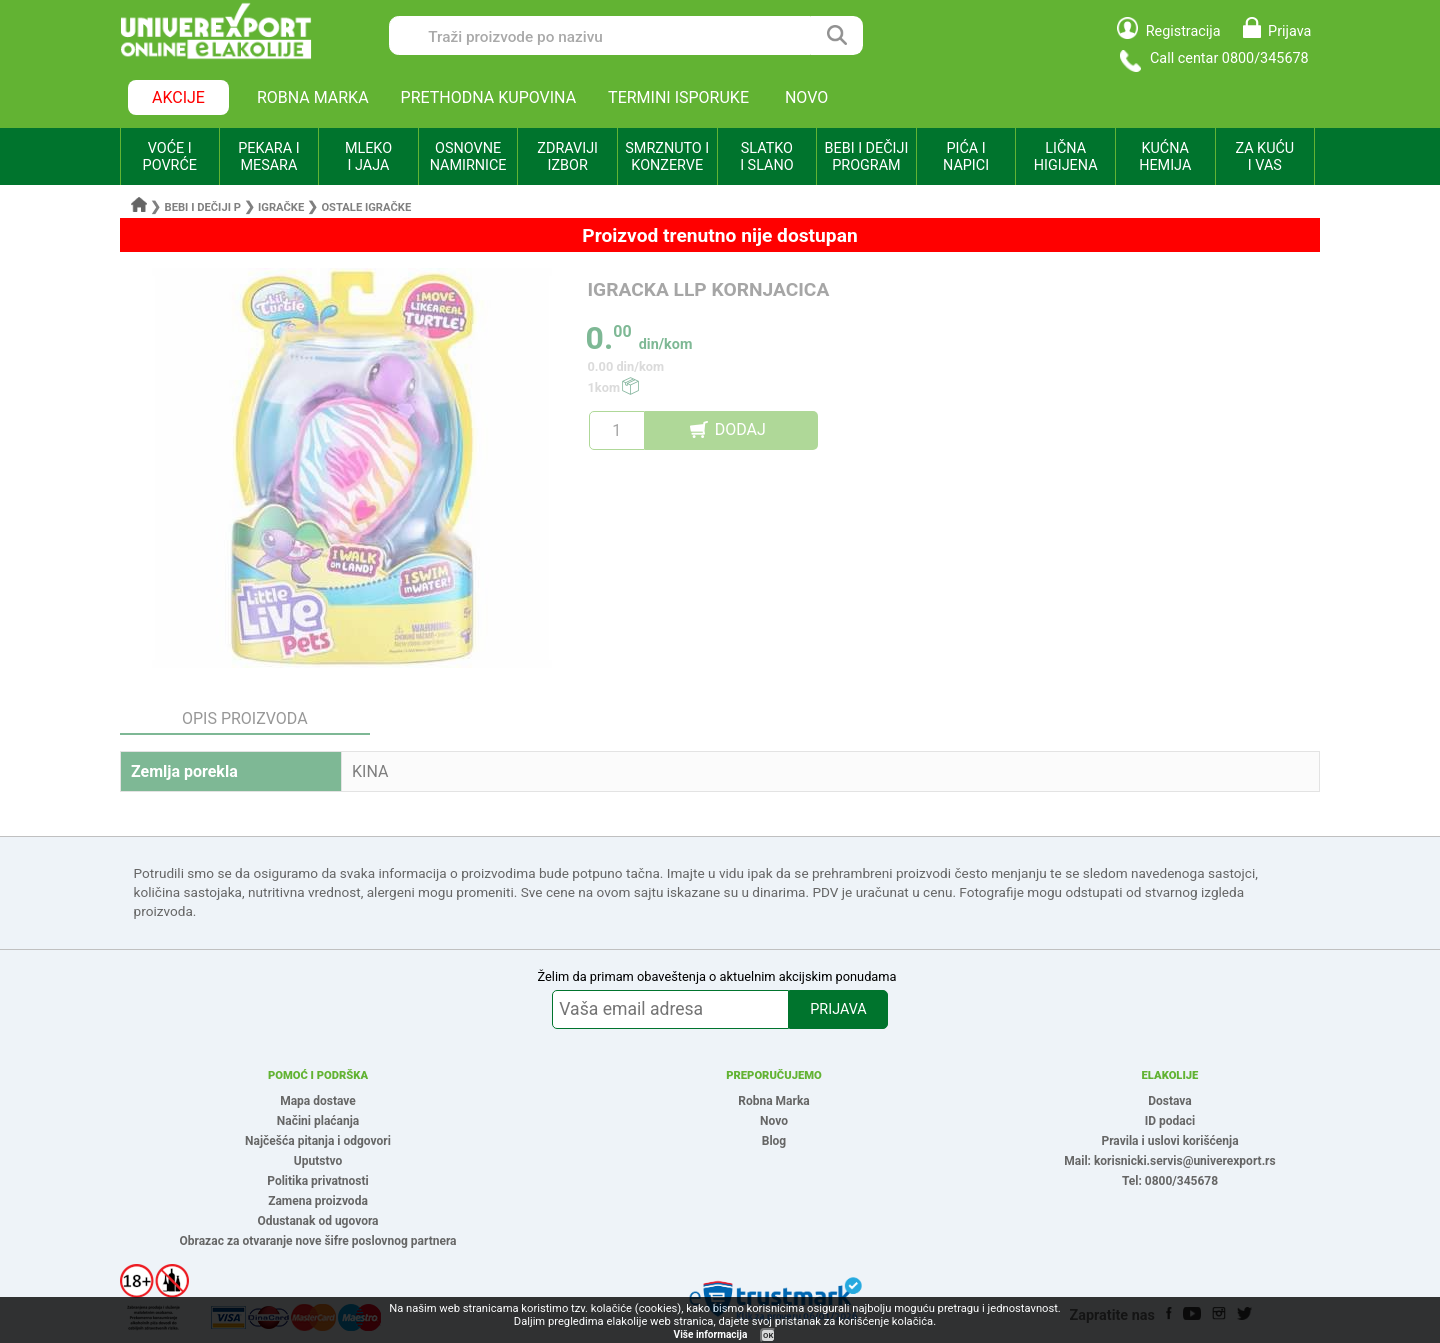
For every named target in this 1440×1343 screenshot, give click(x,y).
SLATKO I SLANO (766, 157)
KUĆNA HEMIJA (1165, 157)
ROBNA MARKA (313, 97)
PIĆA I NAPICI (966, 157)
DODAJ (740, 429)
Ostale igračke (366, 207)
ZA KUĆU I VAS (1264, 157)
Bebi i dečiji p (203, 207)
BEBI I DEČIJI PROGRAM (867, 157)
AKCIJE (178, 97)
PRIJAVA (838, 1009)
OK (768, 1335)
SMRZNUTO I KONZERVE (667, 157)
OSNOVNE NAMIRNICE (468, 157)
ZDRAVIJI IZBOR (567, 157)
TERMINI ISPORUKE (678, 97)
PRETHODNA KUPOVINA (489, 97)
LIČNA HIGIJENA (1066, 157)
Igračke (281, 207)
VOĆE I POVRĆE (170, 157)
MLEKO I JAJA (368, 157)
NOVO (806, 97)
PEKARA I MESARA (268, 157)
